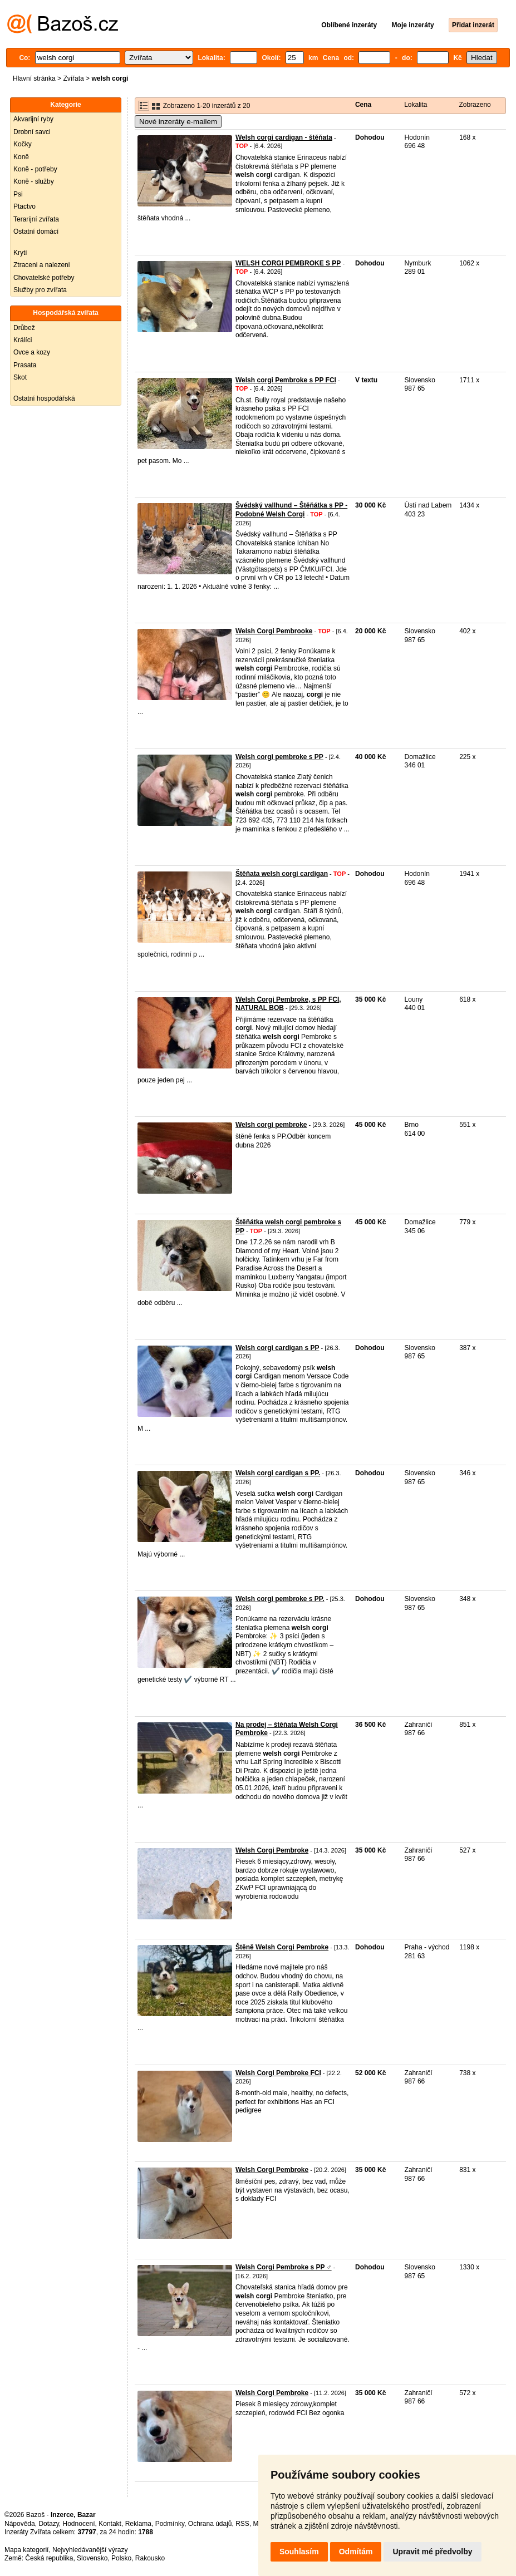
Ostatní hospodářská (44, 398)
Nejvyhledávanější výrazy (89, 2550)
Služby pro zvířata (40, 290)
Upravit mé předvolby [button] (432, 2551)
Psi (18, 194)
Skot (20, 377)
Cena (363, 105)
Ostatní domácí (35, 231)
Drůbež (24, 328)
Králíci (22, 340)
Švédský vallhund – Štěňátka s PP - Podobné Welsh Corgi (291, 509)
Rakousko (150, 2558)
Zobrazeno (474, 105)
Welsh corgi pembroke (271, 1125)
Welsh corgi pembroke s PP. (280, 1599)
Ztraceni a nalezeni (41, 265)
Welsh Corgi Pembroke (271, 1850)
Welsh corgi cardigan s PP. (277, 1473)
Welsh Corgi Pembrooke (273, 631)
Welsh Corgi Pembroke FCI (278, 2073)
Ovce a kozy (31, 352)
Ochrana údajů (210, 2524)
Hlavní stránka (34, 78)
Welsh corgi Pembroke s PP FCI (285, 380)
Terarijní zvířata (36, 219)
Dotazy (48, 2524)
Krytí (20, 253)
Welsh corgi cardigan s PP (277, 1348)
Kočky (22, 144)
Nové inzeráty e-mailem (178, 121)
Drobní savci (32, 132)
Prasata (24, 365)
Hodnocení (79, 2524)
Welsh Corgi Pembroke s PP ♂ (283, 2267)
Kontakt (110, 2524)
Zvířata (73, 78)
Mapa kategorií (26, 2550)
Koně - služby (33, 181)
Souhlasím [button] (299, 2551)
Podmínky (169, 2524)
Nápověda (19, 2524)
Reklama (138, 2524)
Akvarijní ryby (33, 119)
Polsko (121, 2558)
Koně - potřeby (35, 169)
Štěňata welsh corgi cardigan (281, 874)
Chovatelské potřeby (43, 278)
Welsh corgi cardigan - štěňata (283, 137)
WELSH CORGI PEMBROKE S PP (288, 263)
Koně (21, 157)
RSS (242, 2524)
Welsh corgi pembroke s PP (279, 757)
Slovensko (92, 2558)
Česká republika (49, 2558)
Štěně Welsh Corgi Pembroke (281, 1947)
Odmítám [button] (356, 2551)
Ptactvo (24, 206)
